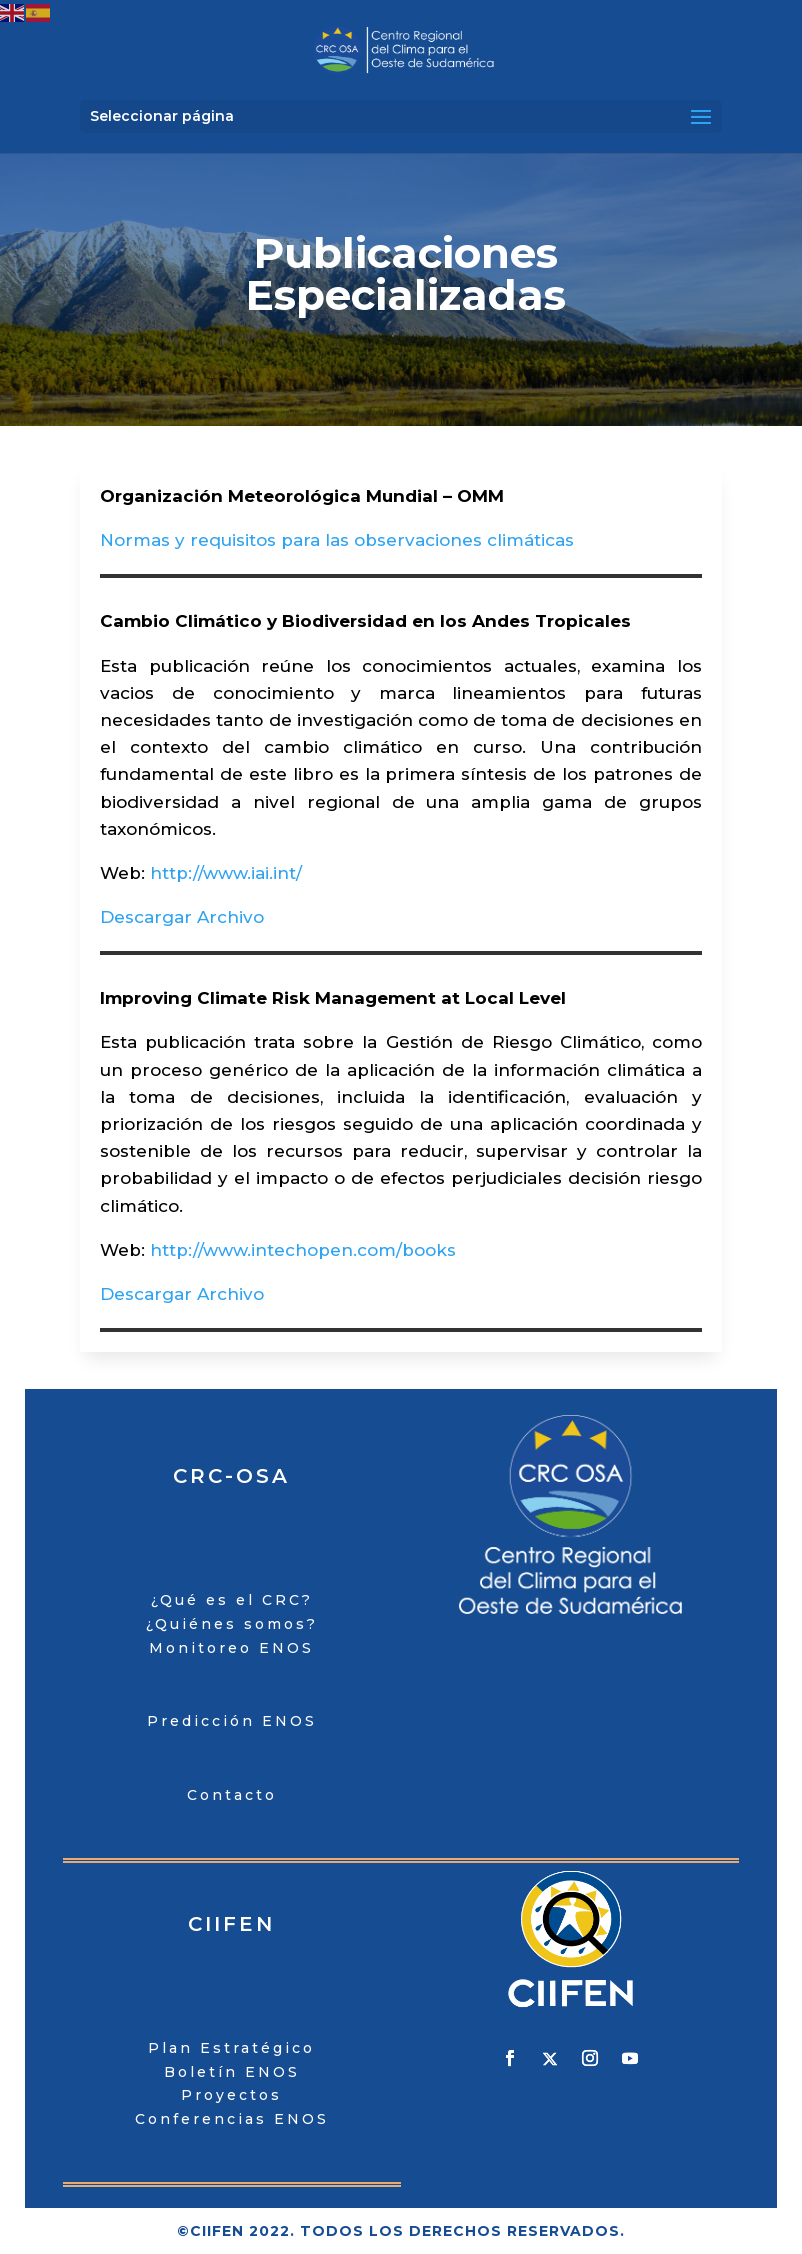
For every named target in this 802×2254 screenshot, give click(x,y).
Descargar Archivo (182, 917)
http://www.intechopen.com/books (303, 1250)
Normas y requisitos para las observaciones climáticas (337, 540)
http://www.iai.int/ (226, 873)
